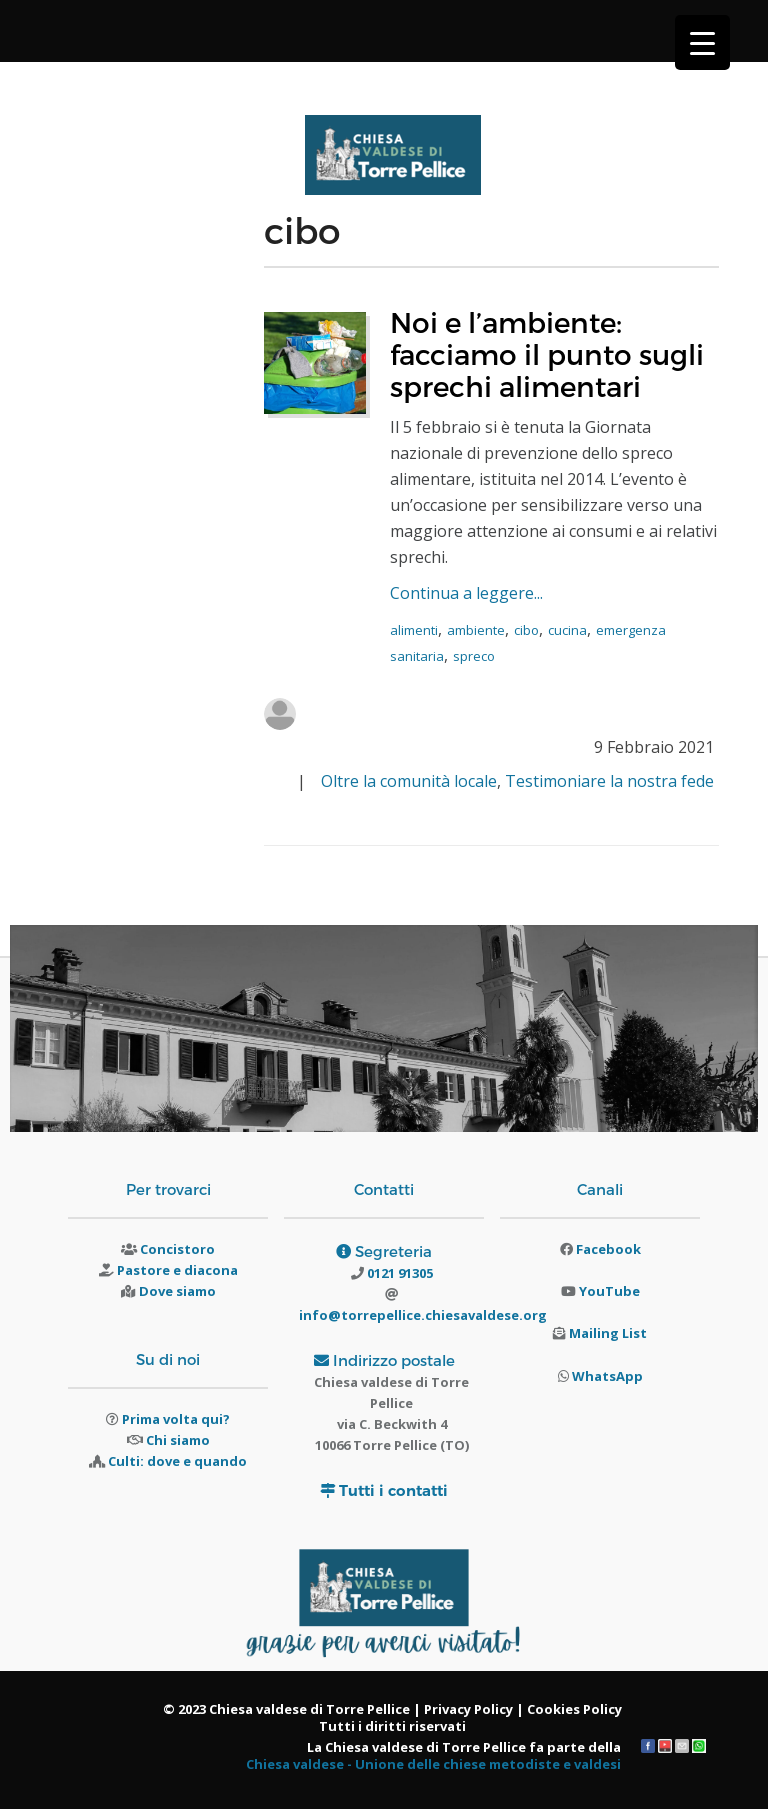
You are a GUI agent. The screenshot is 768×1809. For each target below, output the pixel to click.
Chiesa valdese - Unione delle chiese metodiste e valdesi (433, 1764)
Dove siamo (177, 1291)
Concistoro (177, 1249)
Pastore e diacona (177, 1270)
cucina (567, 630)
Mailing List (608, 1333)
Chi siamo (178, 1440)
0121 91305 (398, 1273)
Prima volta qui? (176, 1419)
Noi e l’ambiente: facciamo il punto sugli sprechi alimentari (547, 353)
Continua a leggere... (466, 593)
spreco (474, 656)
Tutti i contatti (393, 1490)
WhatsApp (607, 1376)
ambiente (476, 630)
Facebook (608, 1249)
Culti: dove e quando (177, 1461)
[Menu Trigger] (702, 42)
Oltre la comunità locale (409, 781)
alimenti (414, 630)
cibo (526, 630)
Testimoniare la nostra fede (609, 781)
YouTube (609, 1291)
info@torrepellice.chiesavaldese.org (423, 1315)
